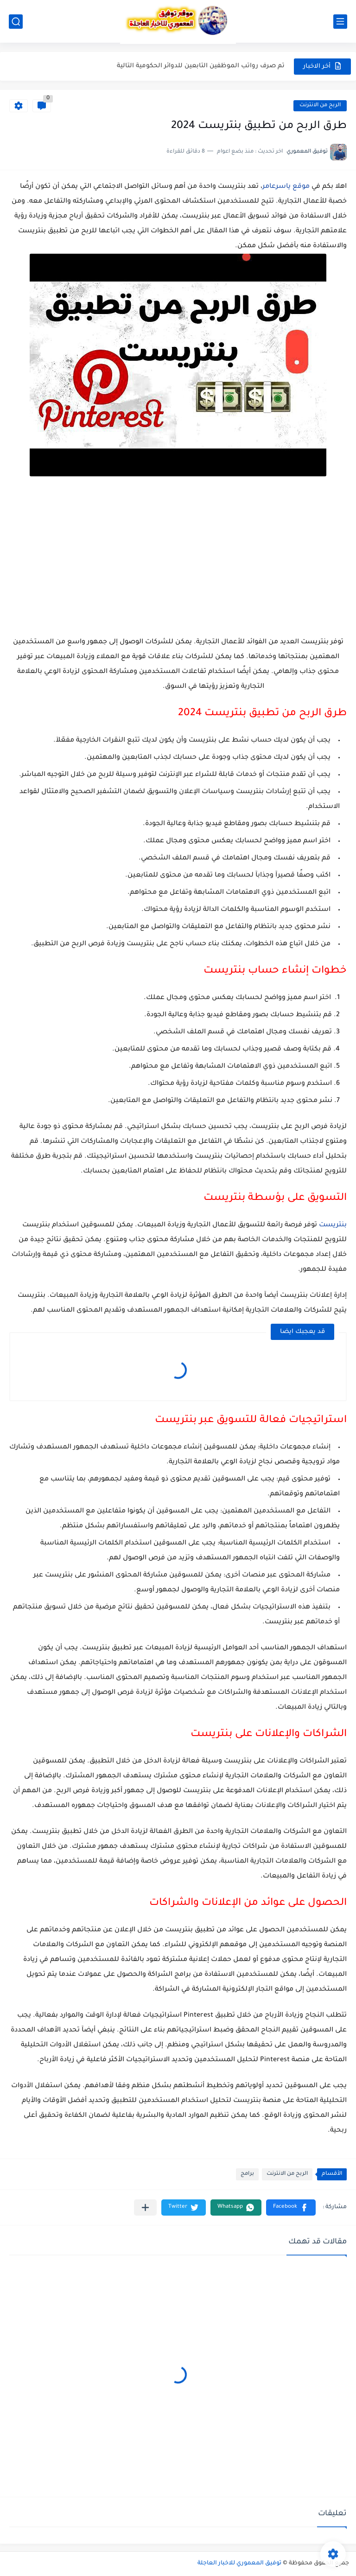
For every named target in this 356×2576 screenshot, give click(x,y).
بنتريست (333, 1225)
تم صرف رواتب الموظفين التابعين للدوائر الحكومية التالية (201, 66)
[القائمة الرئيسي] (340, 21)
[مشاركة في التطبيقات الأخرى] (145, 2207)
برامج (247, 2174)
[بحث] (16, 21)
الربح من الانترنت (320, 106)
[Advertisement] (178, 559)
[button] (291, 2207)
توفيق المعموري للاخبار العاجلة (239, 2563)
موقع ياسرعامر (286, 187)
